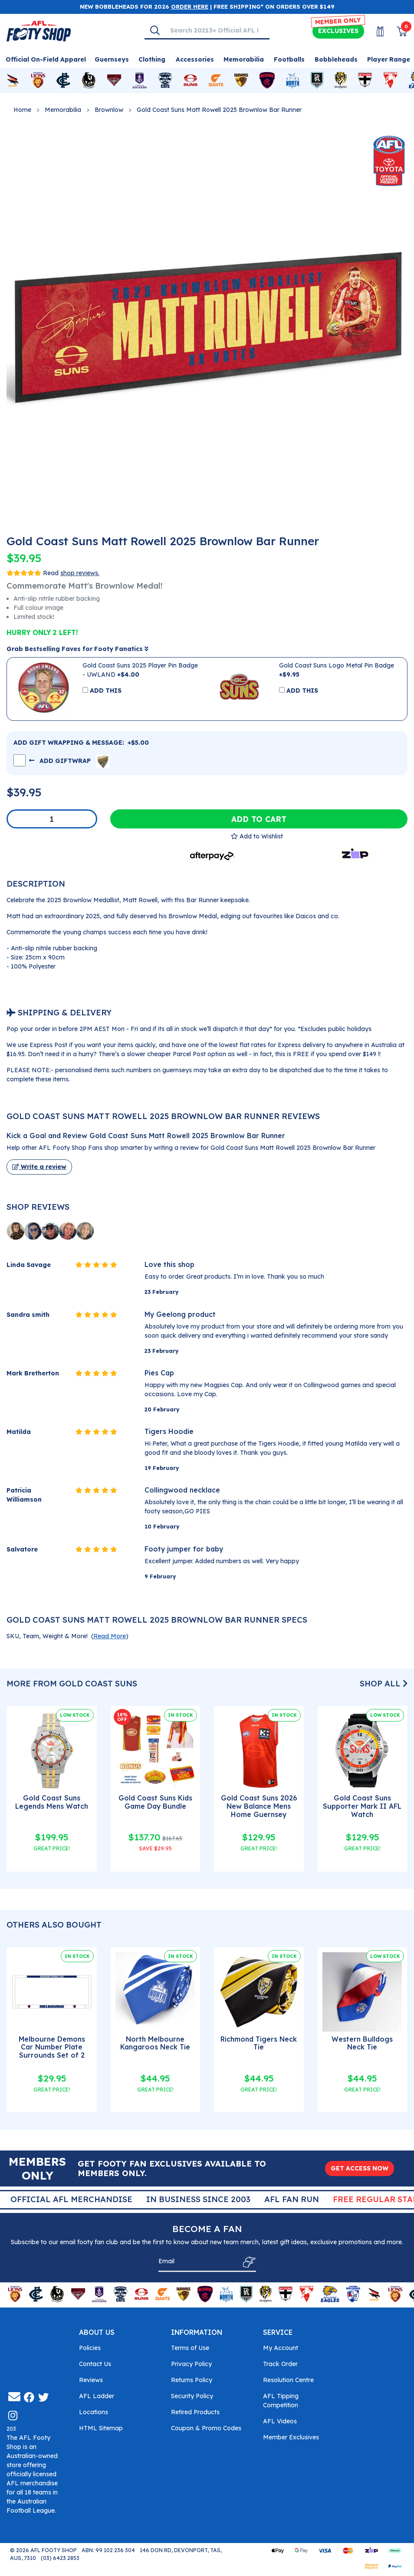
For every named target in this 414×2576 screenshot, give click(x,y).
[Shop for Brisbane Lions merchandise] (37, 80)
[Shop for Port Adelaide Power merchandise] (317, 80)
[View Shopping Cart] (396, 31)
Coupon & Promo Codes (206, 2428)
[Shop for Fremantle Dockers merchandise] (139, 80)
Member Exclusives (291, 2437)
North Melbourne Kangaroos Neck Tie (155, 2043)
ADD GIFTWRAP (69, 760)
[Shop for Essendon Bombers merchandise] (114, 80)
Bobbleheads (336, 59)
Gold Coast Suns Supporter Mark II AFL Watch (362, 1806)
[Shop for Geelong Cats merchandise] (165, 80)
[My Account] (375, 31)
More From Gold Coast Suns (72, 1684)
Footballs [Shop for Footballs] (289, 59)
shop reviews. (79, 573)
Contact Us (95, 2364)
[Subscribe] (246, 2262)
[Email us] (14, 2396)
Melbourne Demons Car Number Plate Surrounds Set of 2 (52, 2047)
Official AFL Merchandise (194, 2199)
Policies (90, 2348)
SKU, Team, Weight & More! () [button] (67, 1636)
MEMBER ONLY (338, 21)
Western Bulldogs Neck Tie (362, 2043)
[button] (257, 836)
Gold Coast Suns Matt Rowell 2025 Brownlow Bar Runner (219, 110)
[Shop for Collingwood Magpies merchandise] (88, 80)
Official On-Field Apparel (46, 59)
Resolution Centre (288, 2380)
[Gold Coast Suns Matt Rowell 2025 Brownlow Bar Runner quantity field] (52, 818)
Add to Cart (258, 819)
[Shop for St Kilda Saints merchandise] (365, 80)
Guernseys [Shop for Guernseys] (112, 59)
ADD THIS (106, 690)
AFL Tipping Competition (281, 2400)
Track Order (280, 2364)
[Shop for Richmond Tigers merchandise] (340, 80)
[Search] (155, 30)
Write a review (39, 1167)
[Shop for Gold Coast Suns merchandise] (190, 80)
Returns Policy (191, 2380)
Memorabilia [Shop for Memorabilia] (243, 59)
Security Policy (192, 2396)
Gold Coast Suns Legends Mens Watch (51, 1802)
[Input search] (217, 30)
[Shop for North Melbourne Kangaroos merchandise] (292, 80)
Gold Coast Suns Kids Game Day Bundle (155, 1802)
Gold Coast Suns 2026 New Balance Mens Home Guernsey (259, 1806)
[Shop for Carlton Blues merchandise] (63, 80)
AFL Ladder (96, 2396)
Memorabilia (63, 110)
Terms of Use (190, 2348)
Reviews (91, 2380)
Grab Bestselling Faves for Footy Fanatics (77, 649)
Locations (93, 2412)
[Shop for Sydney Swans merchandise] (390, 80)
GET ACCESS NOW (359, 2168)
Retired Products (195, 2412)
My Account (280, 2348)
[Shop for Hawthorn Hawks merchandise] (241, 80)
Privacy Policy (191, 2364)
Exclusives (338, 31)
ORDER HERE (189, 6)
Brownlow (109, 110)
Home (22, 110)
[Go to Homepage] (39, 30)
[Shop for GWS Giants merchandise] (215, 80)
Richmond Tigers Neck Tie (258, 2043)
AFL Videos (280, 2421)
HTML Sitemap (101, 2428)
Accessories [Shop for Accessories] (195, 59)
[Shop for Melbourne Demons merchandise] (267, 80)
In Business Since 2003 (321, 2199)
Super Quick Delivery (68, 2199)
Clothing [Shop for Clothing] (151, 59)
